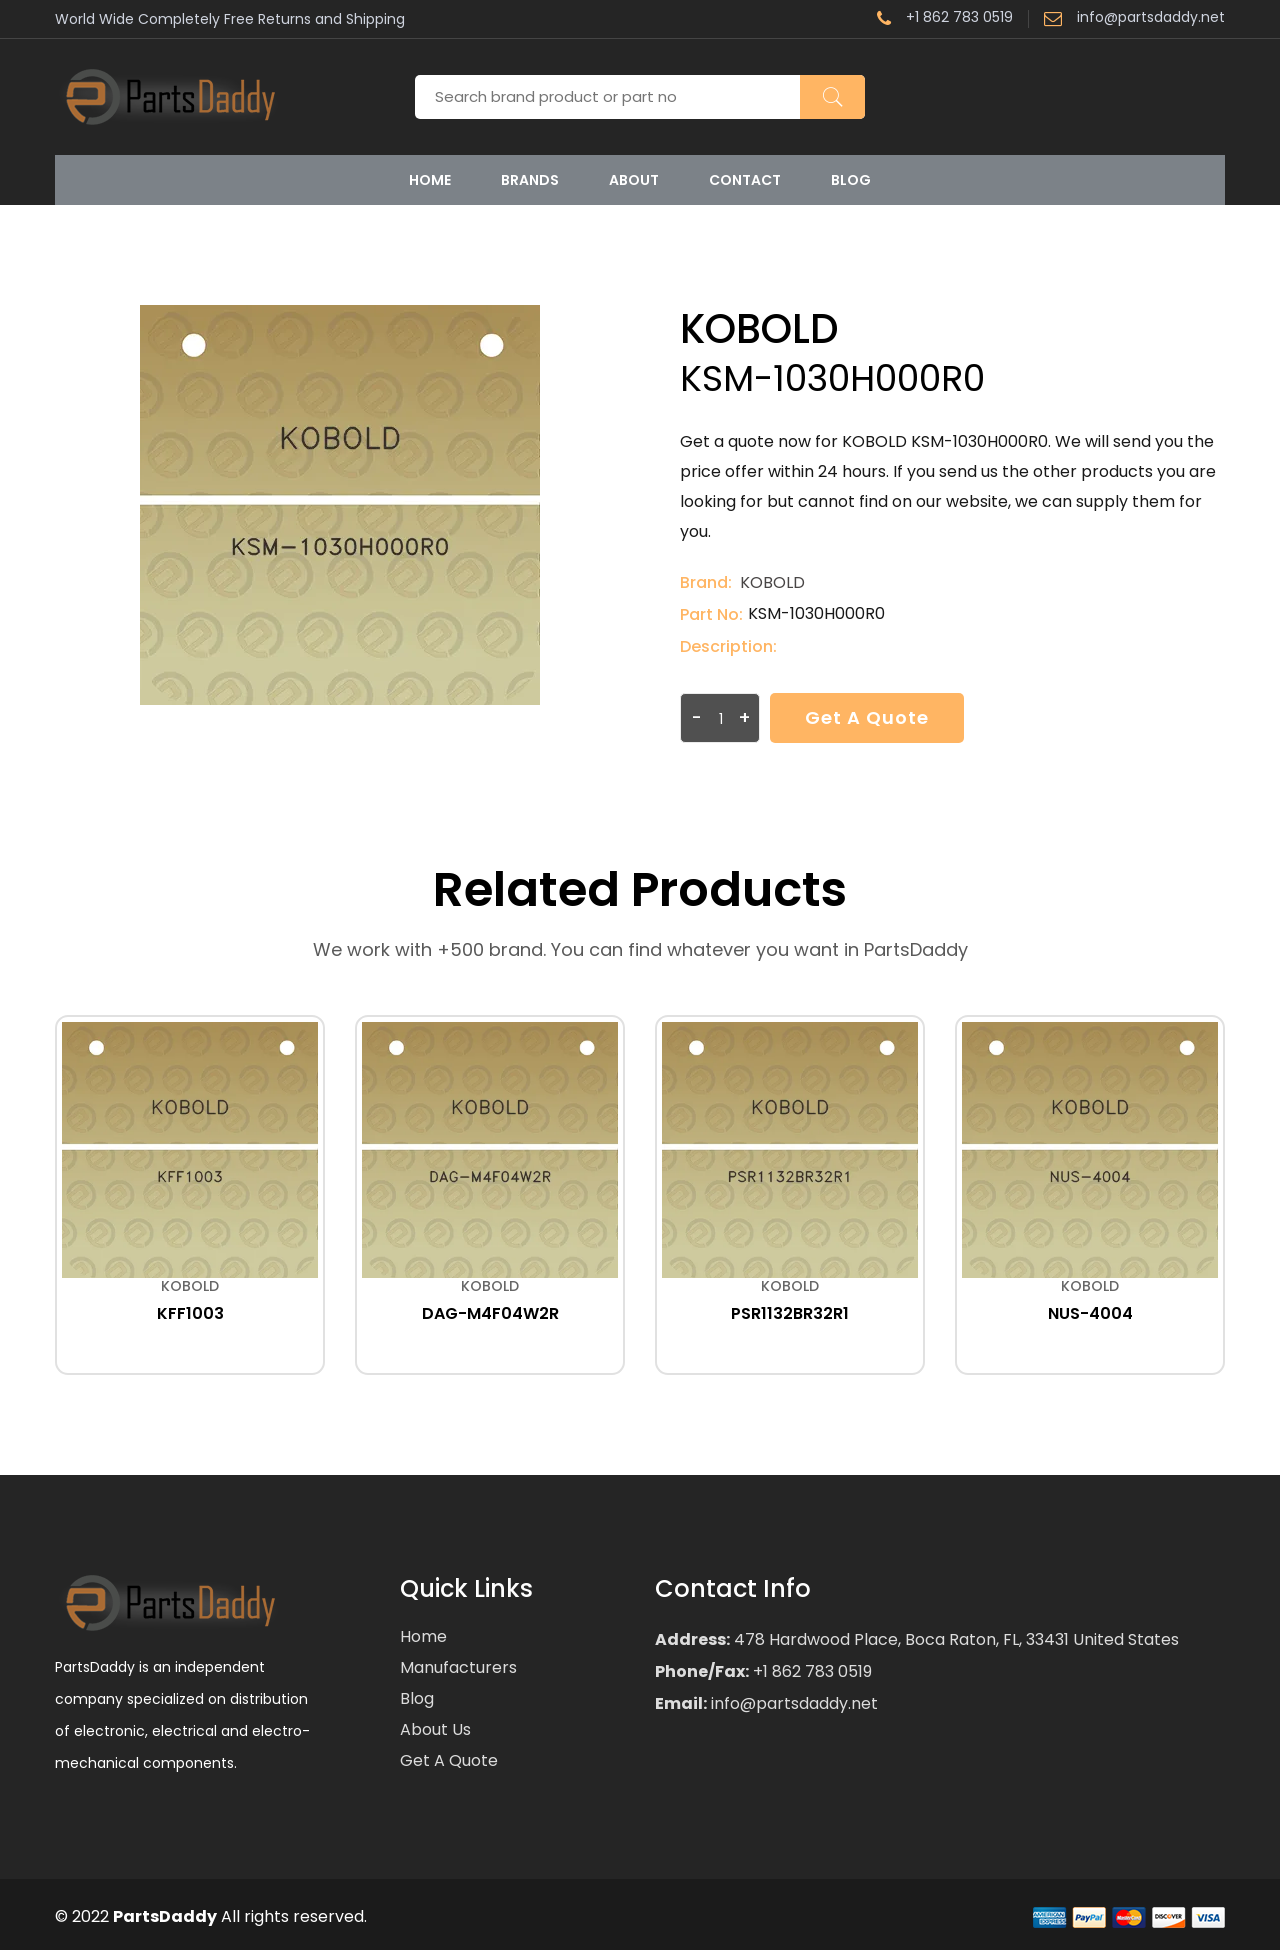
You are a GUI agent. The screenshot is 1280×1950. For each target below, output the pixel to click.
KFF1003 (190, 1313)
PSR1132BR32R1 (790, 1313)
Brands (530, 180)
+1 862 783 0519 (945, 19)
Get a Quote (867, 717)
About (634, 180)
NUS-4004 (1090, 1313)
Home (430, 180)
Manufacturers (458, 1667)
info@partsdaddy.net (1134, 19)
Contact (745, 180)
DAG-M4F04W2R (490, 1313)
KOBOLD (772, 582)
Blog (851, 180)
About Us (435, 1729)
